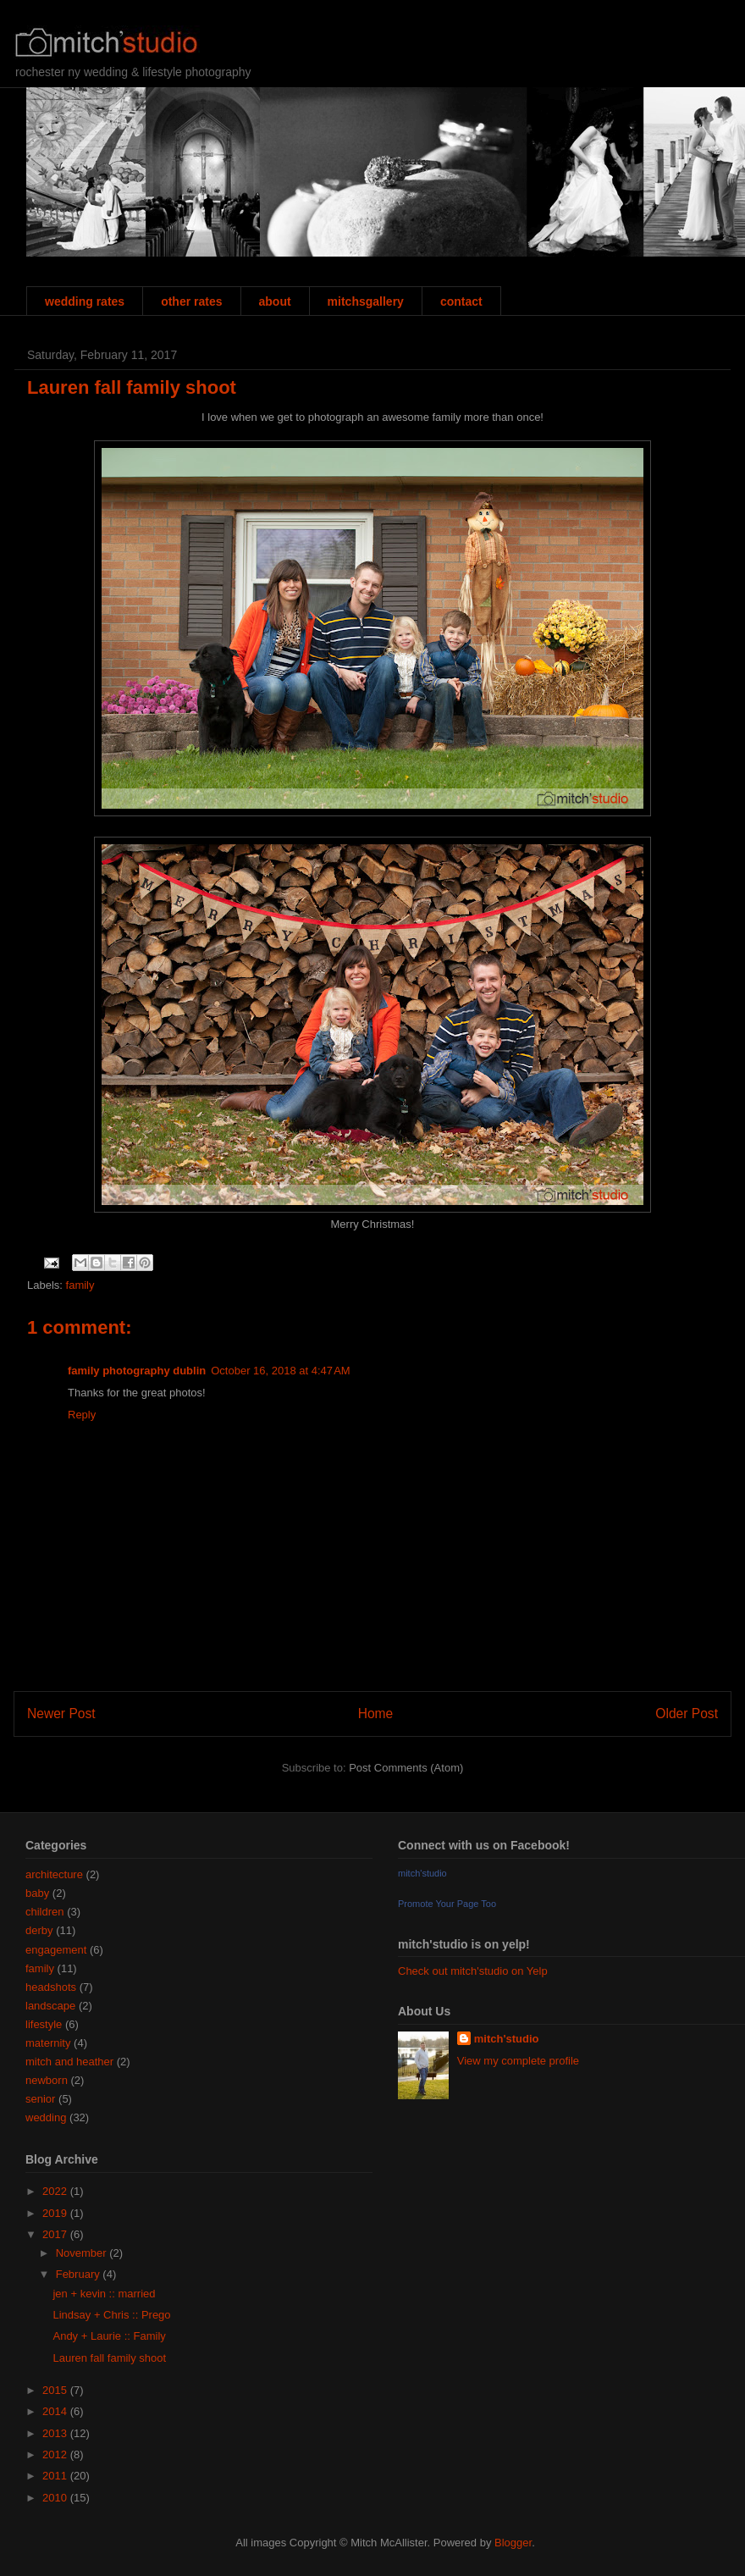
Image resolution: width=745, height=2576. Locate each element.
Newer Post (61, 1713)
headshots (50, 1987)
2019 (56, 2213)
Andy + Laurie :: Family (108, 2336)
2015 (56, 2390)
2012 (56, 2454)
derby (39, 1930)
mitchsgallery (366, 301)
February (79, 2274)
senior (40, 2098)
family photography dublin (137, 1370)
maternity (47, 2043)
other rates (191, 301)
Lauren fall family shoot (131, 387)
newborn (46, 2080)
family (80, 1285)
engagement (55, 1949)
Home (376, 1713)
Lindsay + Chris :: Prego (111, 2314)
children (44, 1911)
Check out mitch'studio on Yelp (473, 1971)
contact (461, 301)
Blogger (513, 2542)
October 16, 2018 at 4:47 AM (280, 1370)
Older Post (686, 1713)
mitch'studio (422, 1873)
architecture (54, 1874)
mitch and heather (69, 2061)
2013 (56, 2433)
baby (37, 1893)
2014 (56, 2411)
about (275, 301)
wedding (45, 2117)
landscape (50, 2005)
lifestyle (43, 2024)
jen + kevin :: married (103, 2293)
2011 (56, 2475)
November (83, 2253)
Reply (82, 1414)
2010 (56, 2497)
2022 (56, 2191)
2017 (56, 2234)
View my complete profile (518, 2060)
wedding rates (84, 301)
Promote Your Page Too (447, 1904)
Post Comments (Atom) (406, 1767)
